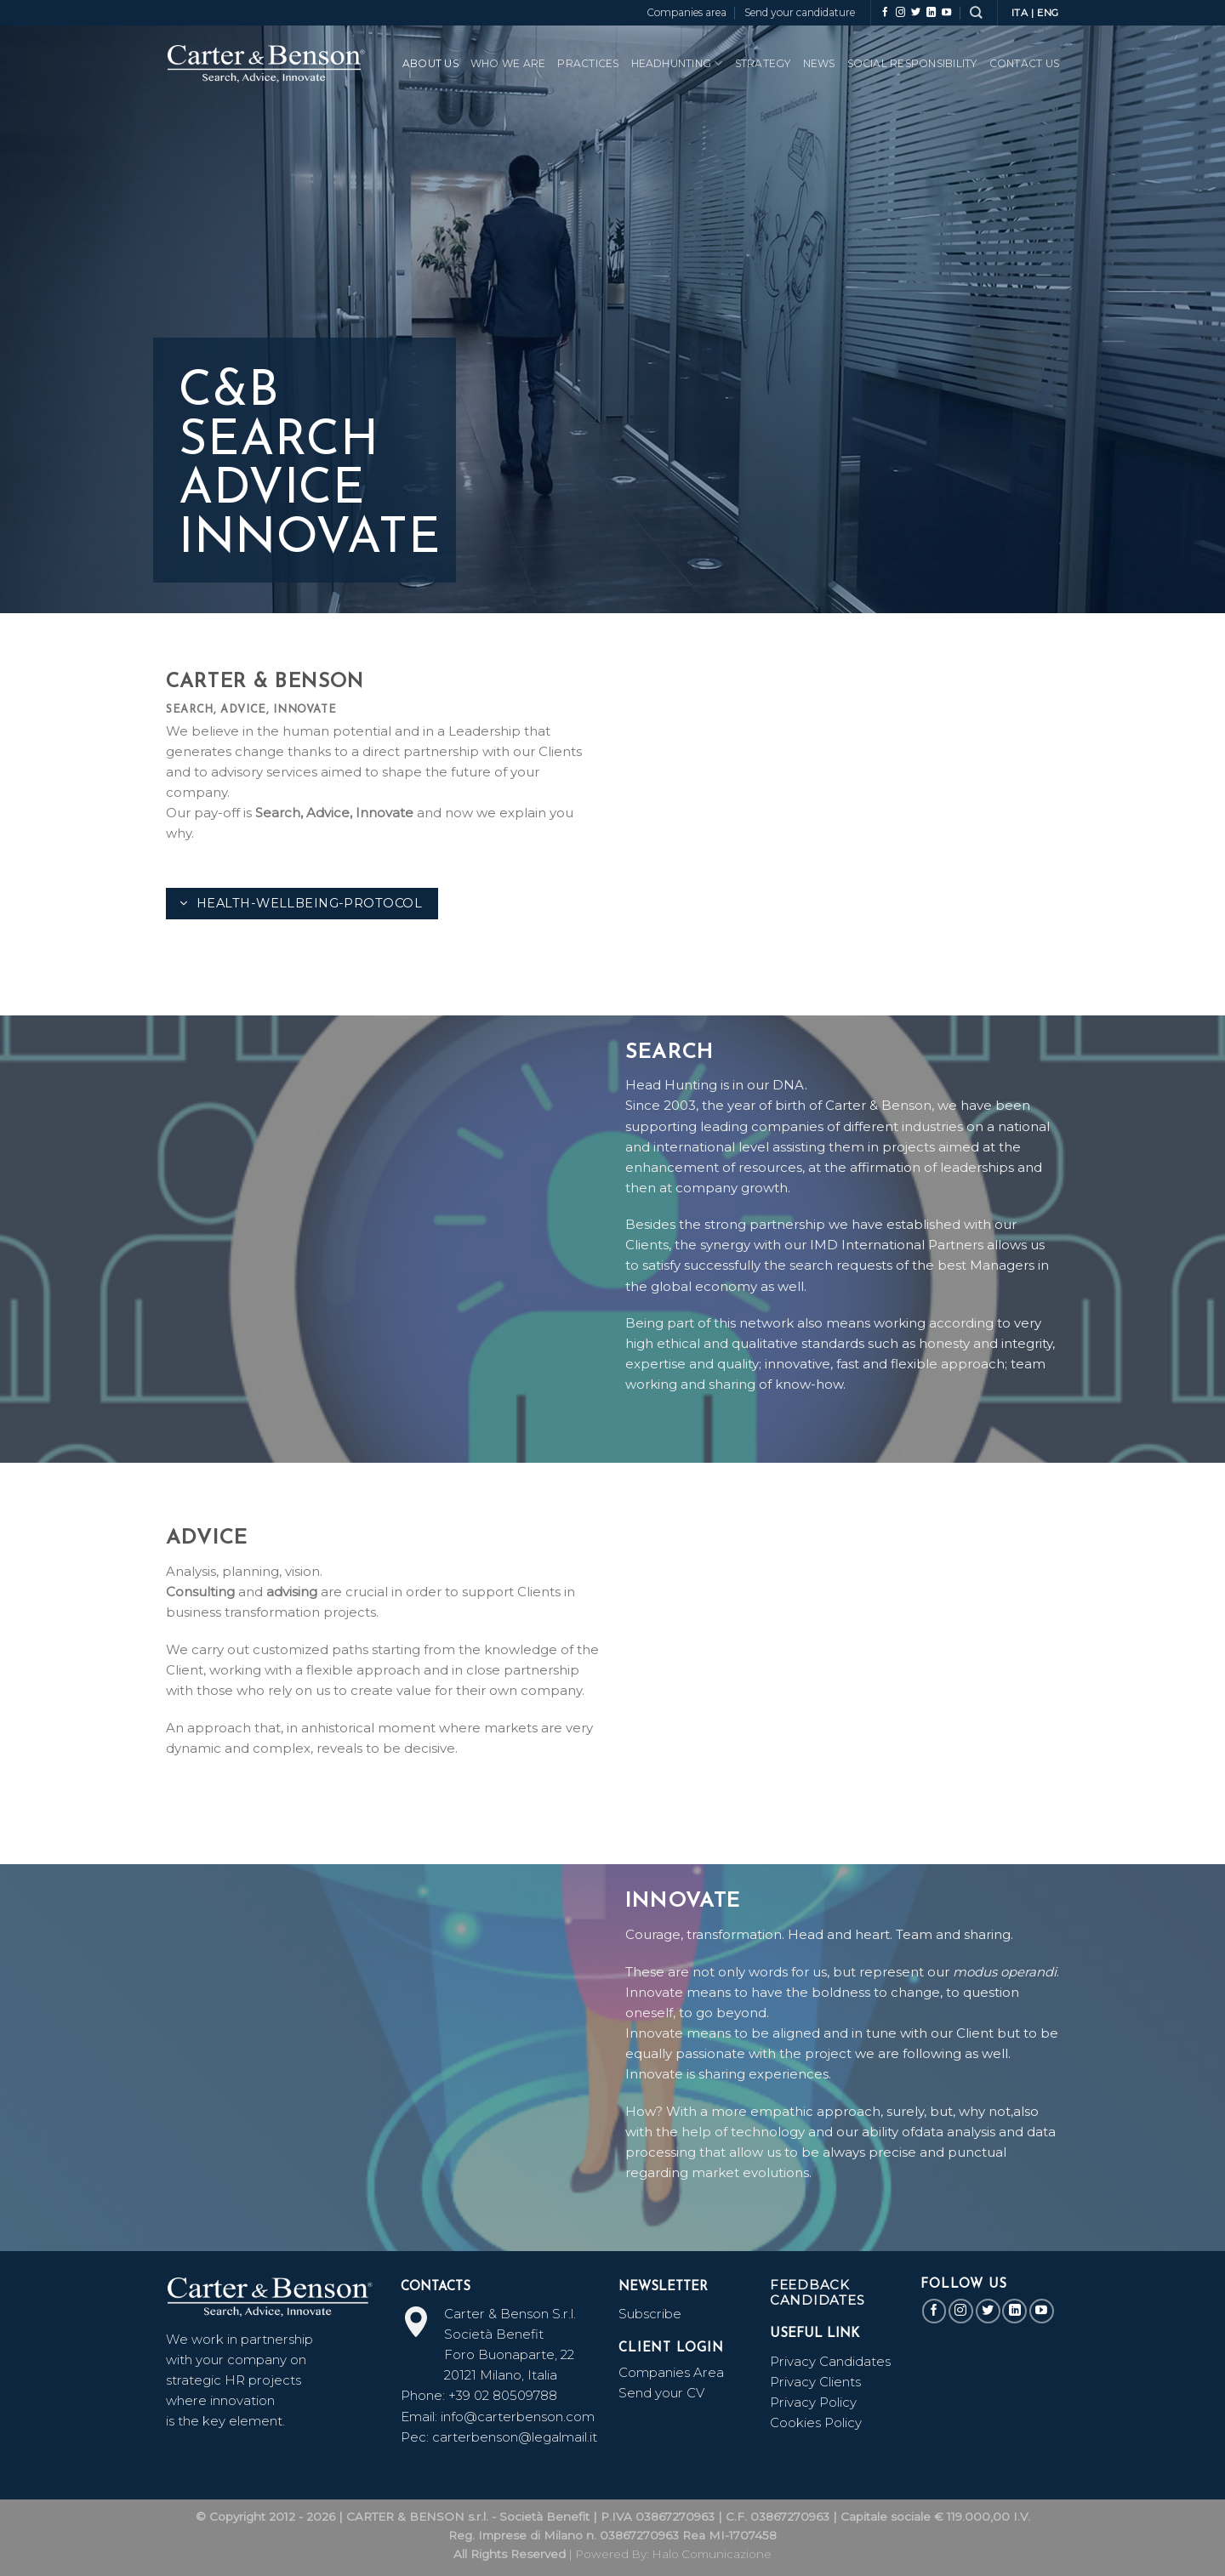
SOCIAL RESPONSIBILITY (912, 63)
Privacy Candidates (830, 2361)
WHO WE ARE (507, 63)
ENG (1048, 13)
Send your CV (661, 2393)
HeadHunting (677, 63)
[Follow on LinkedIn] (931, 13)
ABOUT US (430, 63)
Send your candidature (799, 12)
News (819, 63)
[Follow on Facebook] (885, 13)
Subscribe (649, 2314)
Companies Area (671, 2372)
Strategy (763, 63)
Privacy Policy (813, 2402)
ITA (1019, 13)
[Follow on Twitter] (915, 13)
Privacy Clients (815, 2382)
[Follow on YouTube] (946, 13)
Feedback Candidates (817, 2292)
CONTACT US (1024, 63)
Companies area (686, 12)
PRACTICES (587, 63)
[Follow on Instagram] (900, 13)
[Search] (976, 12)
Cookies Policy (816, 2422)
